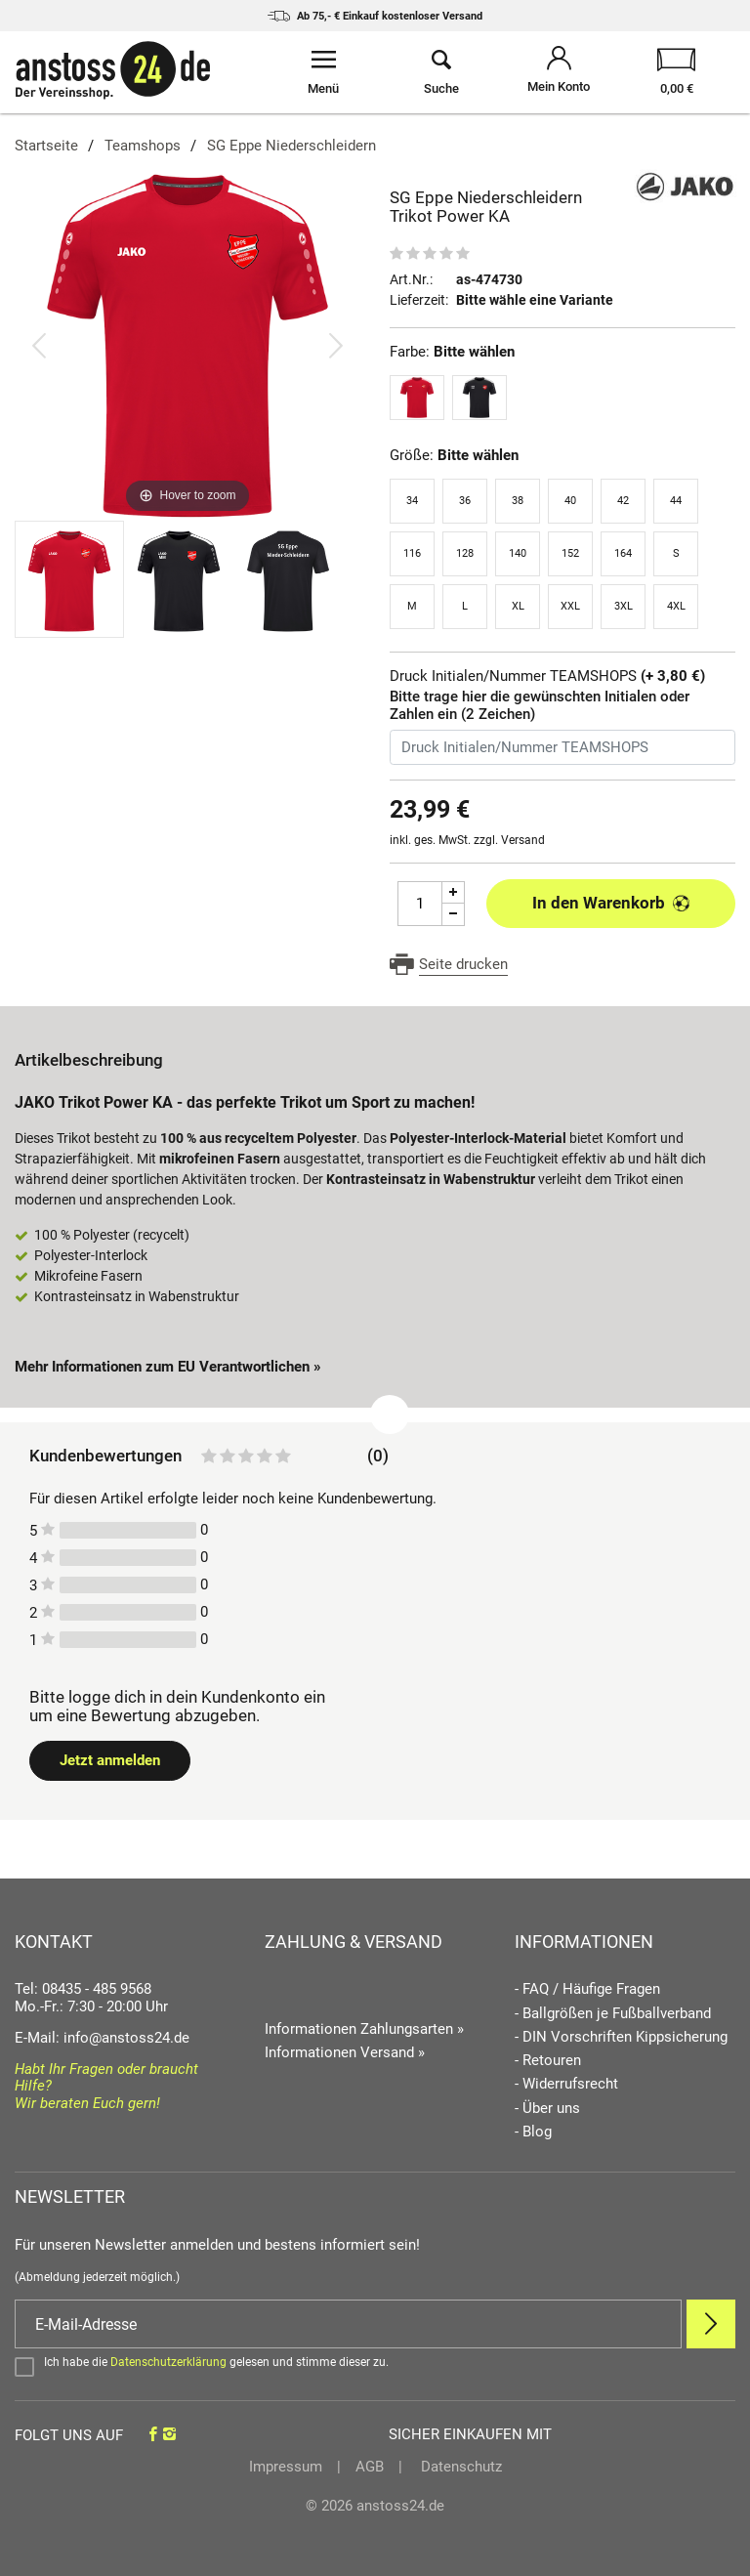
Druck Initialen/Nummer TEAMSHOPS (547, 676)
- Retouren (548, 2060)
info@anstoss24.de (126, 2038)
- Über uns (547, 2108)
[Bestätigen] (375, 2366)
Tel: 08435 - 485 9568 (83, 1989)
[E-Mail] (348, 2324)
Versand (523, 840)
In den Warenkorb (610, 902)
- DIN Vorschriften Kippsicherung (621, 2037)
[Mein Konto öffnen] (559, 72)
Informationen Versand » (345, 2052)
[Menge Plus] (453, 892)
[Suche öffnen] (442, 72)
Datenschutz (459, 2466)
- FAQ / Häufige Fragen (587, 1989)
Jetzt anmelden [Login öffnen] (110, 1760)
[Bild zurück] (39, 344)
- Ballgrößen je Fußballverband (613, 2014)
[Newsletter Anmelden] (711, 2324)
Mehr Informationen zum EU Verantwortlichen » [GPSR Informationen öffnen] (168, 1366)
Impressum (285, 2466)
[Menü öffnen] (324, 72)
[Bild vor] (336, 344)
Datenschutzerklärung (168, 2362)
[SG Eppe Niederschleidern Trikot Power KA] (187, 345)
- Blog (533, 2132)
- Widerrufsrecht (566, 2084)
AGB (369, 2466)
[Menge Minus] (453, 915)
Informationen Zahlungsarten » (364, 2029)
